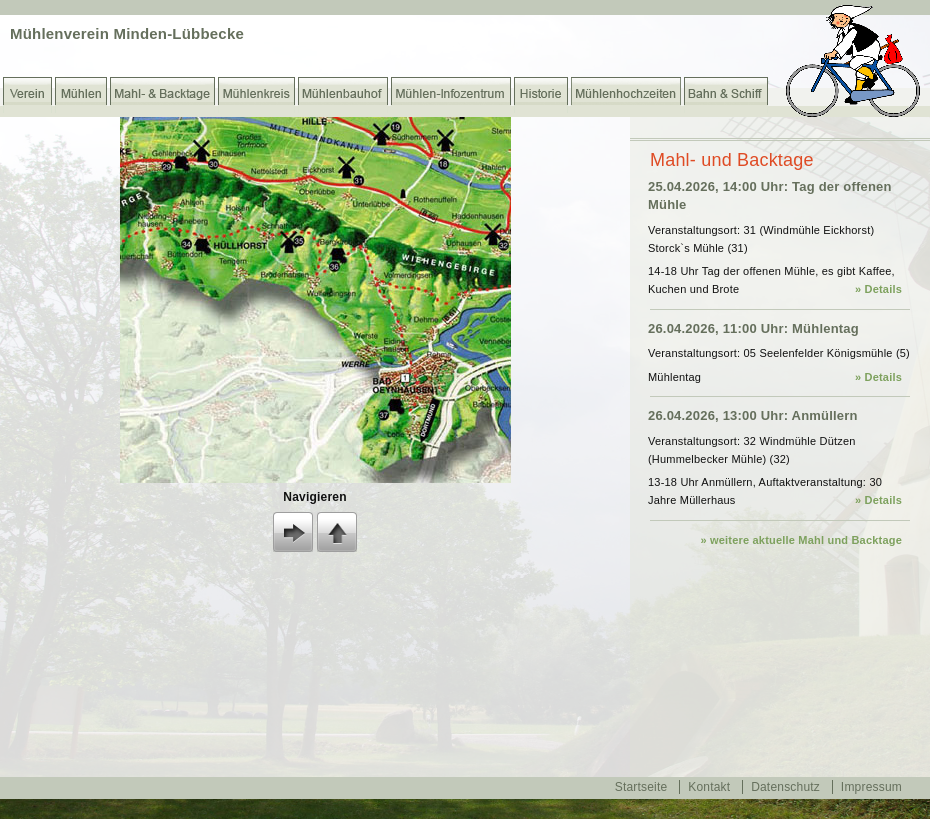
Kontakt (709, 787)
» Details (878, 289)
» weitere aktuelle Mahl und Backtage (801, 540)
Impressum (871, 787)
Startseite (641, 787)
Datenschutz (785, 787)
